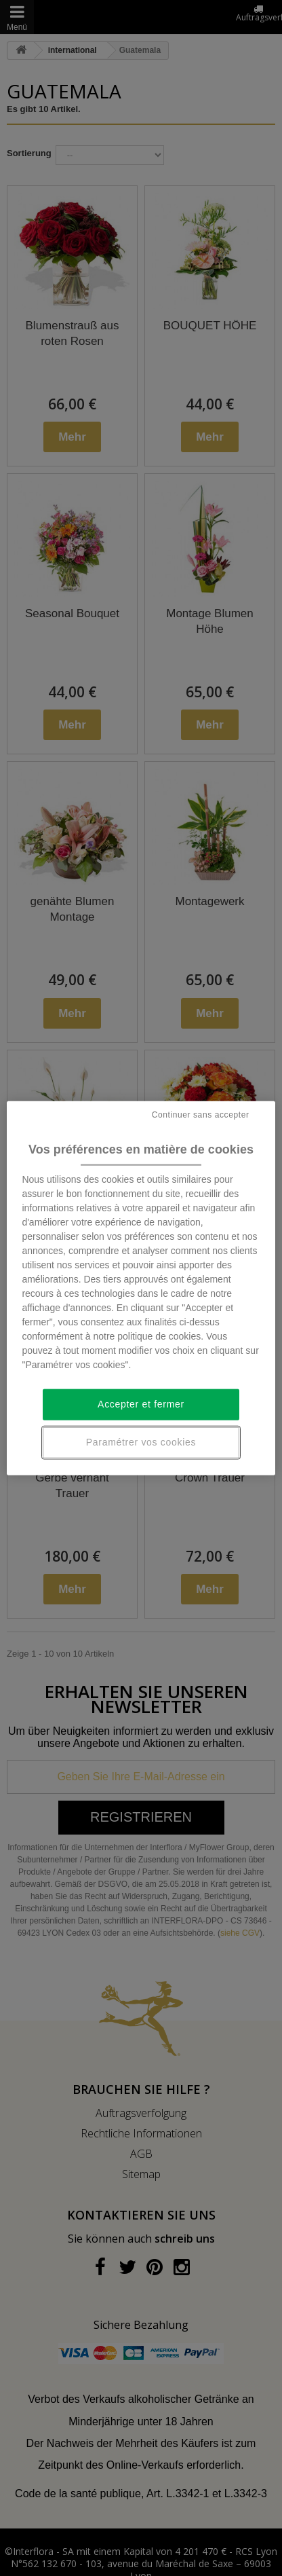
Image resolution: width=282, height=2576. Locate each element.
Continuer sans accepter (200, 1115)
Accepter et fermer (141, 1404)
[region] (141, 1288)
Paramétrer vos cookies (141, 1442)
